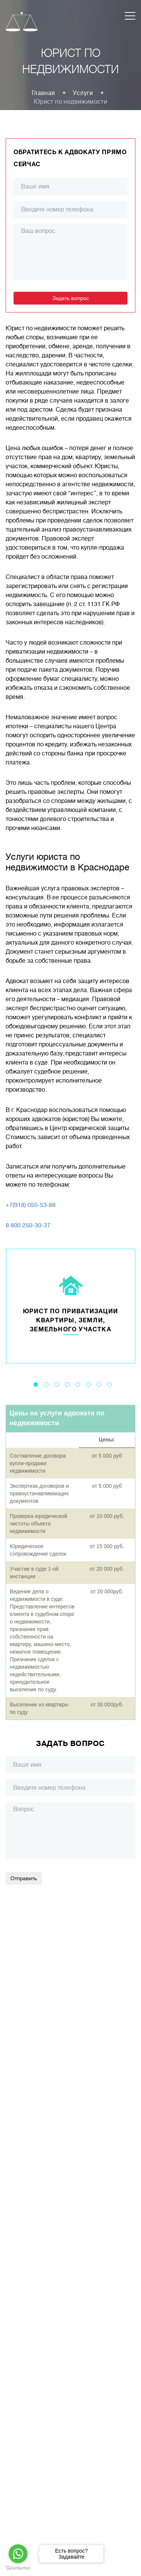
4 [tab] (67, 1384)
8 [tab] (109, 1384)
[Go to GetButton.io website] (18, 2568)
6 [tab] (88, 1384)
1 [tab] (35, 1384)
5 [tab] (78, 1384)
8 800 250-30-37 (28, 1225)
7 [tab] (99, 1384)
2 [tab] (46, 1384)
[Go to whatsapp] (18, 2553)
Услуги (83, 93)
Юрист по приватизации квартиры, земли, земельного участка (70, 1320)
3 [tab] (57, 1384)
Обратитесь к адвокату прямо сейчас (70, 158)
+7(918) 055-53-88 (31, 1205)
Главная (43, 93)
